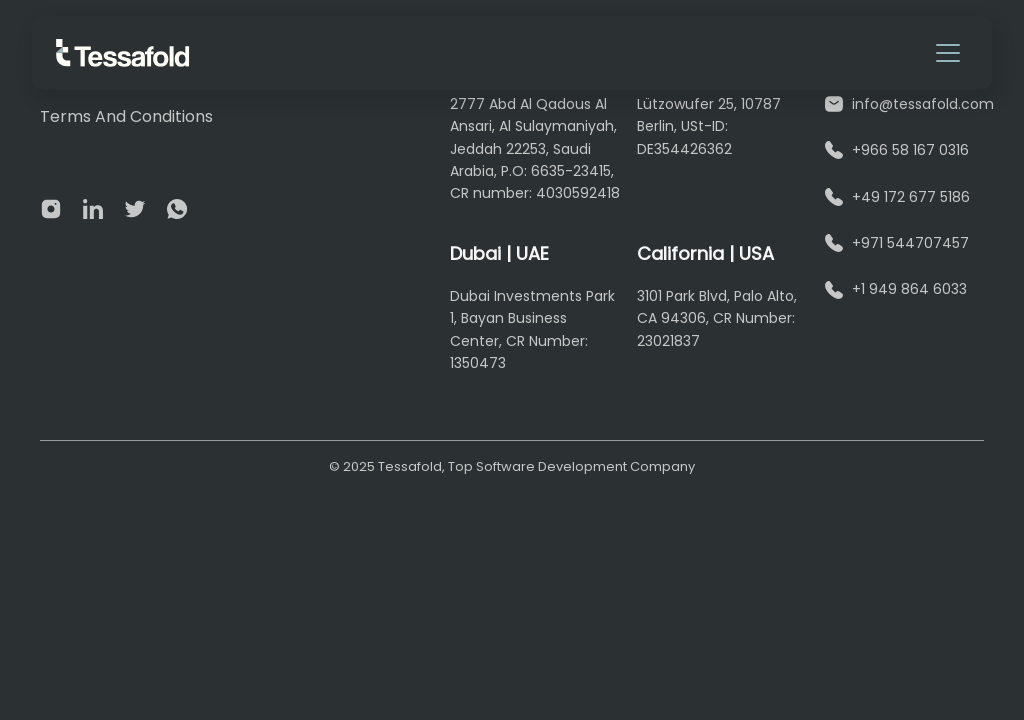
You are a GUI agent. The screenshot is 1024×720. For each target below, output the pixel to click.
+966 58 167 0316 (910, 150)
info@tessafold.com (923, 104)
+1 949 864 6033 (909, 289)
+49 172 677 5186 (911, 197)
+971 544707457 (910, 243)
